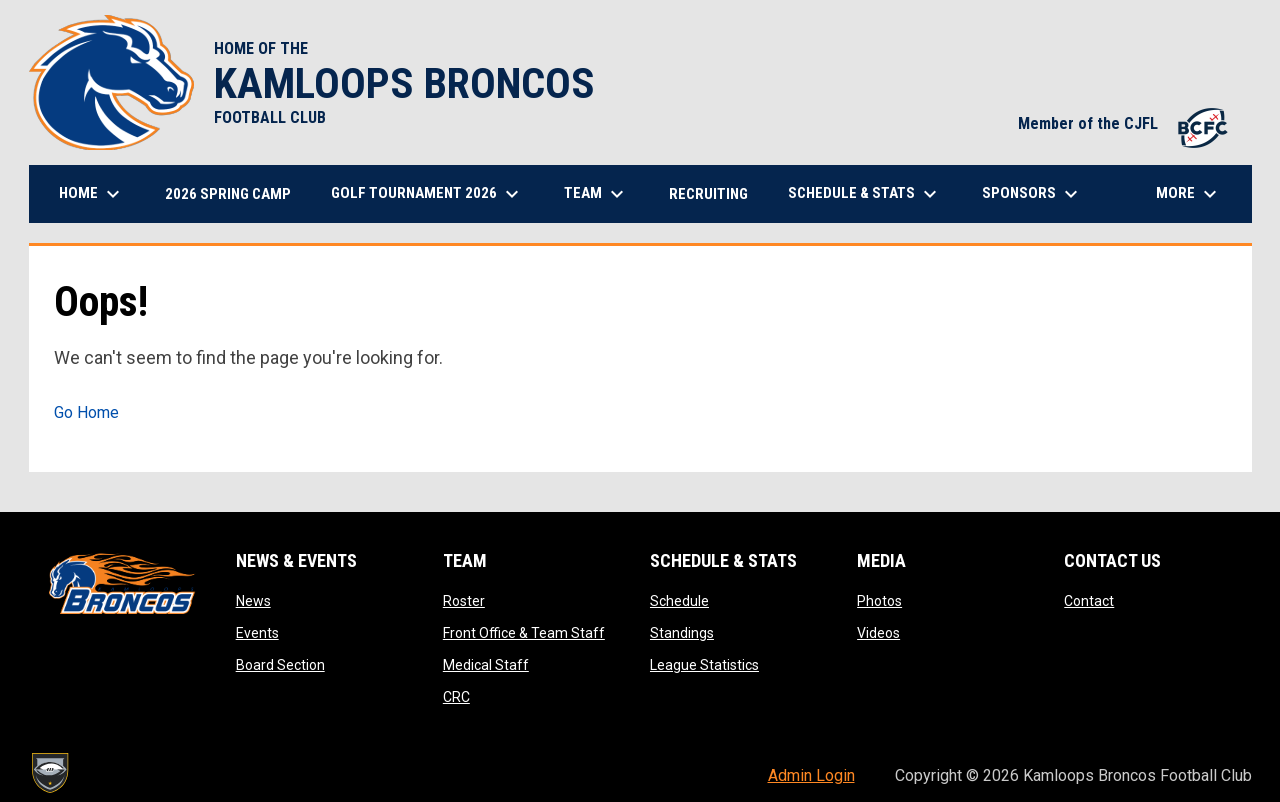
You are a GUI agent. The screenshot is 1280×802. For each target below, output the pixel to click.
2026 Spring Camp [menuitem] (228, 194)
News (253, 601)
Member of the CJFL (1125, 123)
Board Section (280, 665)
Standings (682, 633)
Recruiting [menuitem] (708, 194)
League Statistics (704, 665)
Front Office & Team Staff (524, 633)
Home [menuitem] (92, 194)
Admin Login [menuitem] (811, 775)
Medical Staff (486, 665)
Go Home (86, 412)
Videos (878, 633)
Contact (1089, 601)
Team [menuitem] (596, 194)
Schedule (679, 601)
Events (257, 633)
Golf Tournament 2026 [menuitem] (427, 194)
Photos (879, 601)
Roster (464, 601)
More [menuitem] (1189, 194)
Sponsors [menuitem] (1032, 194)
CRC (456, 697)
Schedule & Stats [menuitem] (865, 194)
